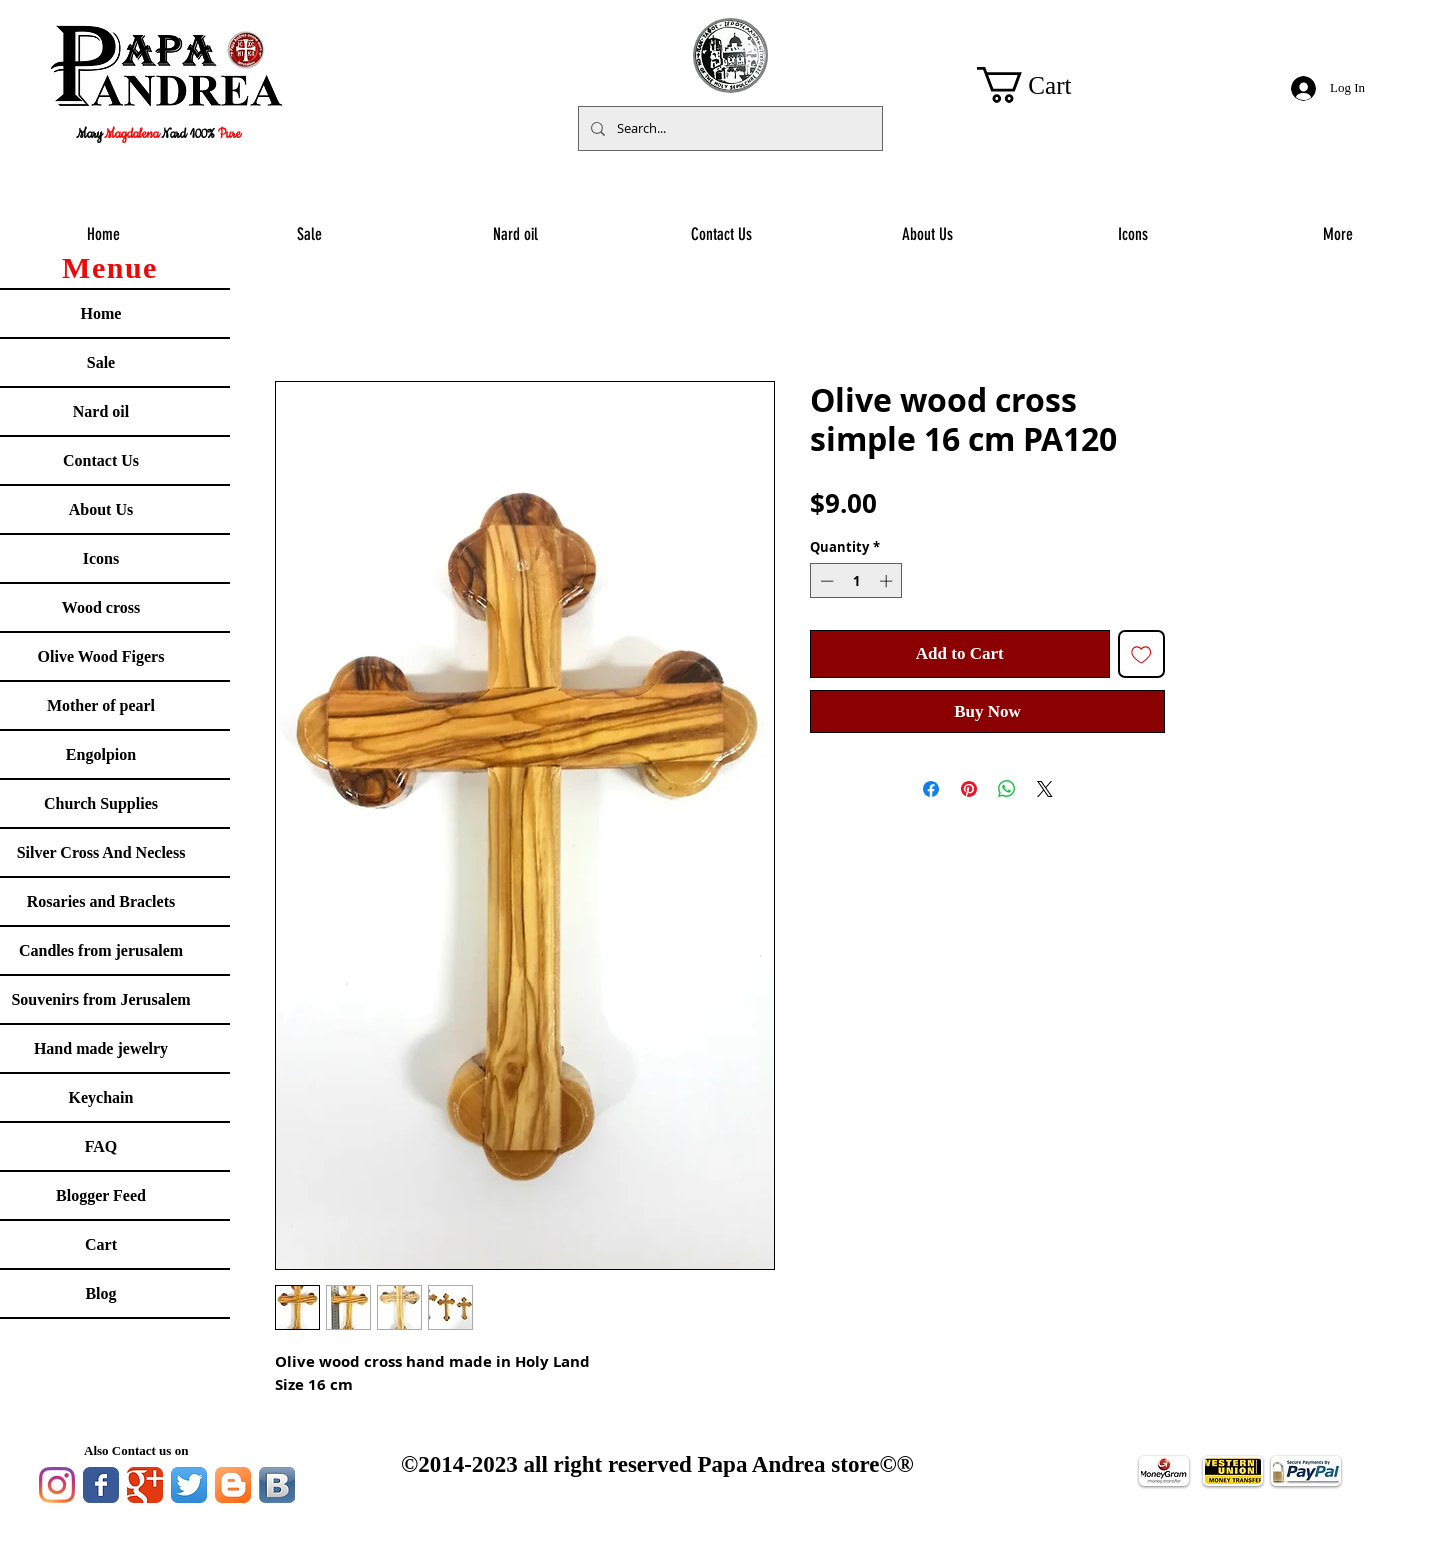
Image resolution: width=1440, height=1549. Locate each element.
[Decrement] (825, 581)
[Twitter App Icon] (189, 1485)
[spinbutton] (856, 581)
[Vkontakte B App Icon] (277, 1485)
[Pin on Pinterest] (969, 789)
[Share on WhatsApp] (1007, 789)
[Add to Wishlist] (1142, 654)
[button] (1044, 85)
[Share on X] (1045, 789)
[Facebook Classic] (101, 1485)
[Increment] (888, 581)
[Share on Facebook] (931, 789)
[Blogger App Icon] (233, 1485)
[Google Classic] (145, 1485)
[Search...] (728, 128)
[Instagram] (57, 1485)
